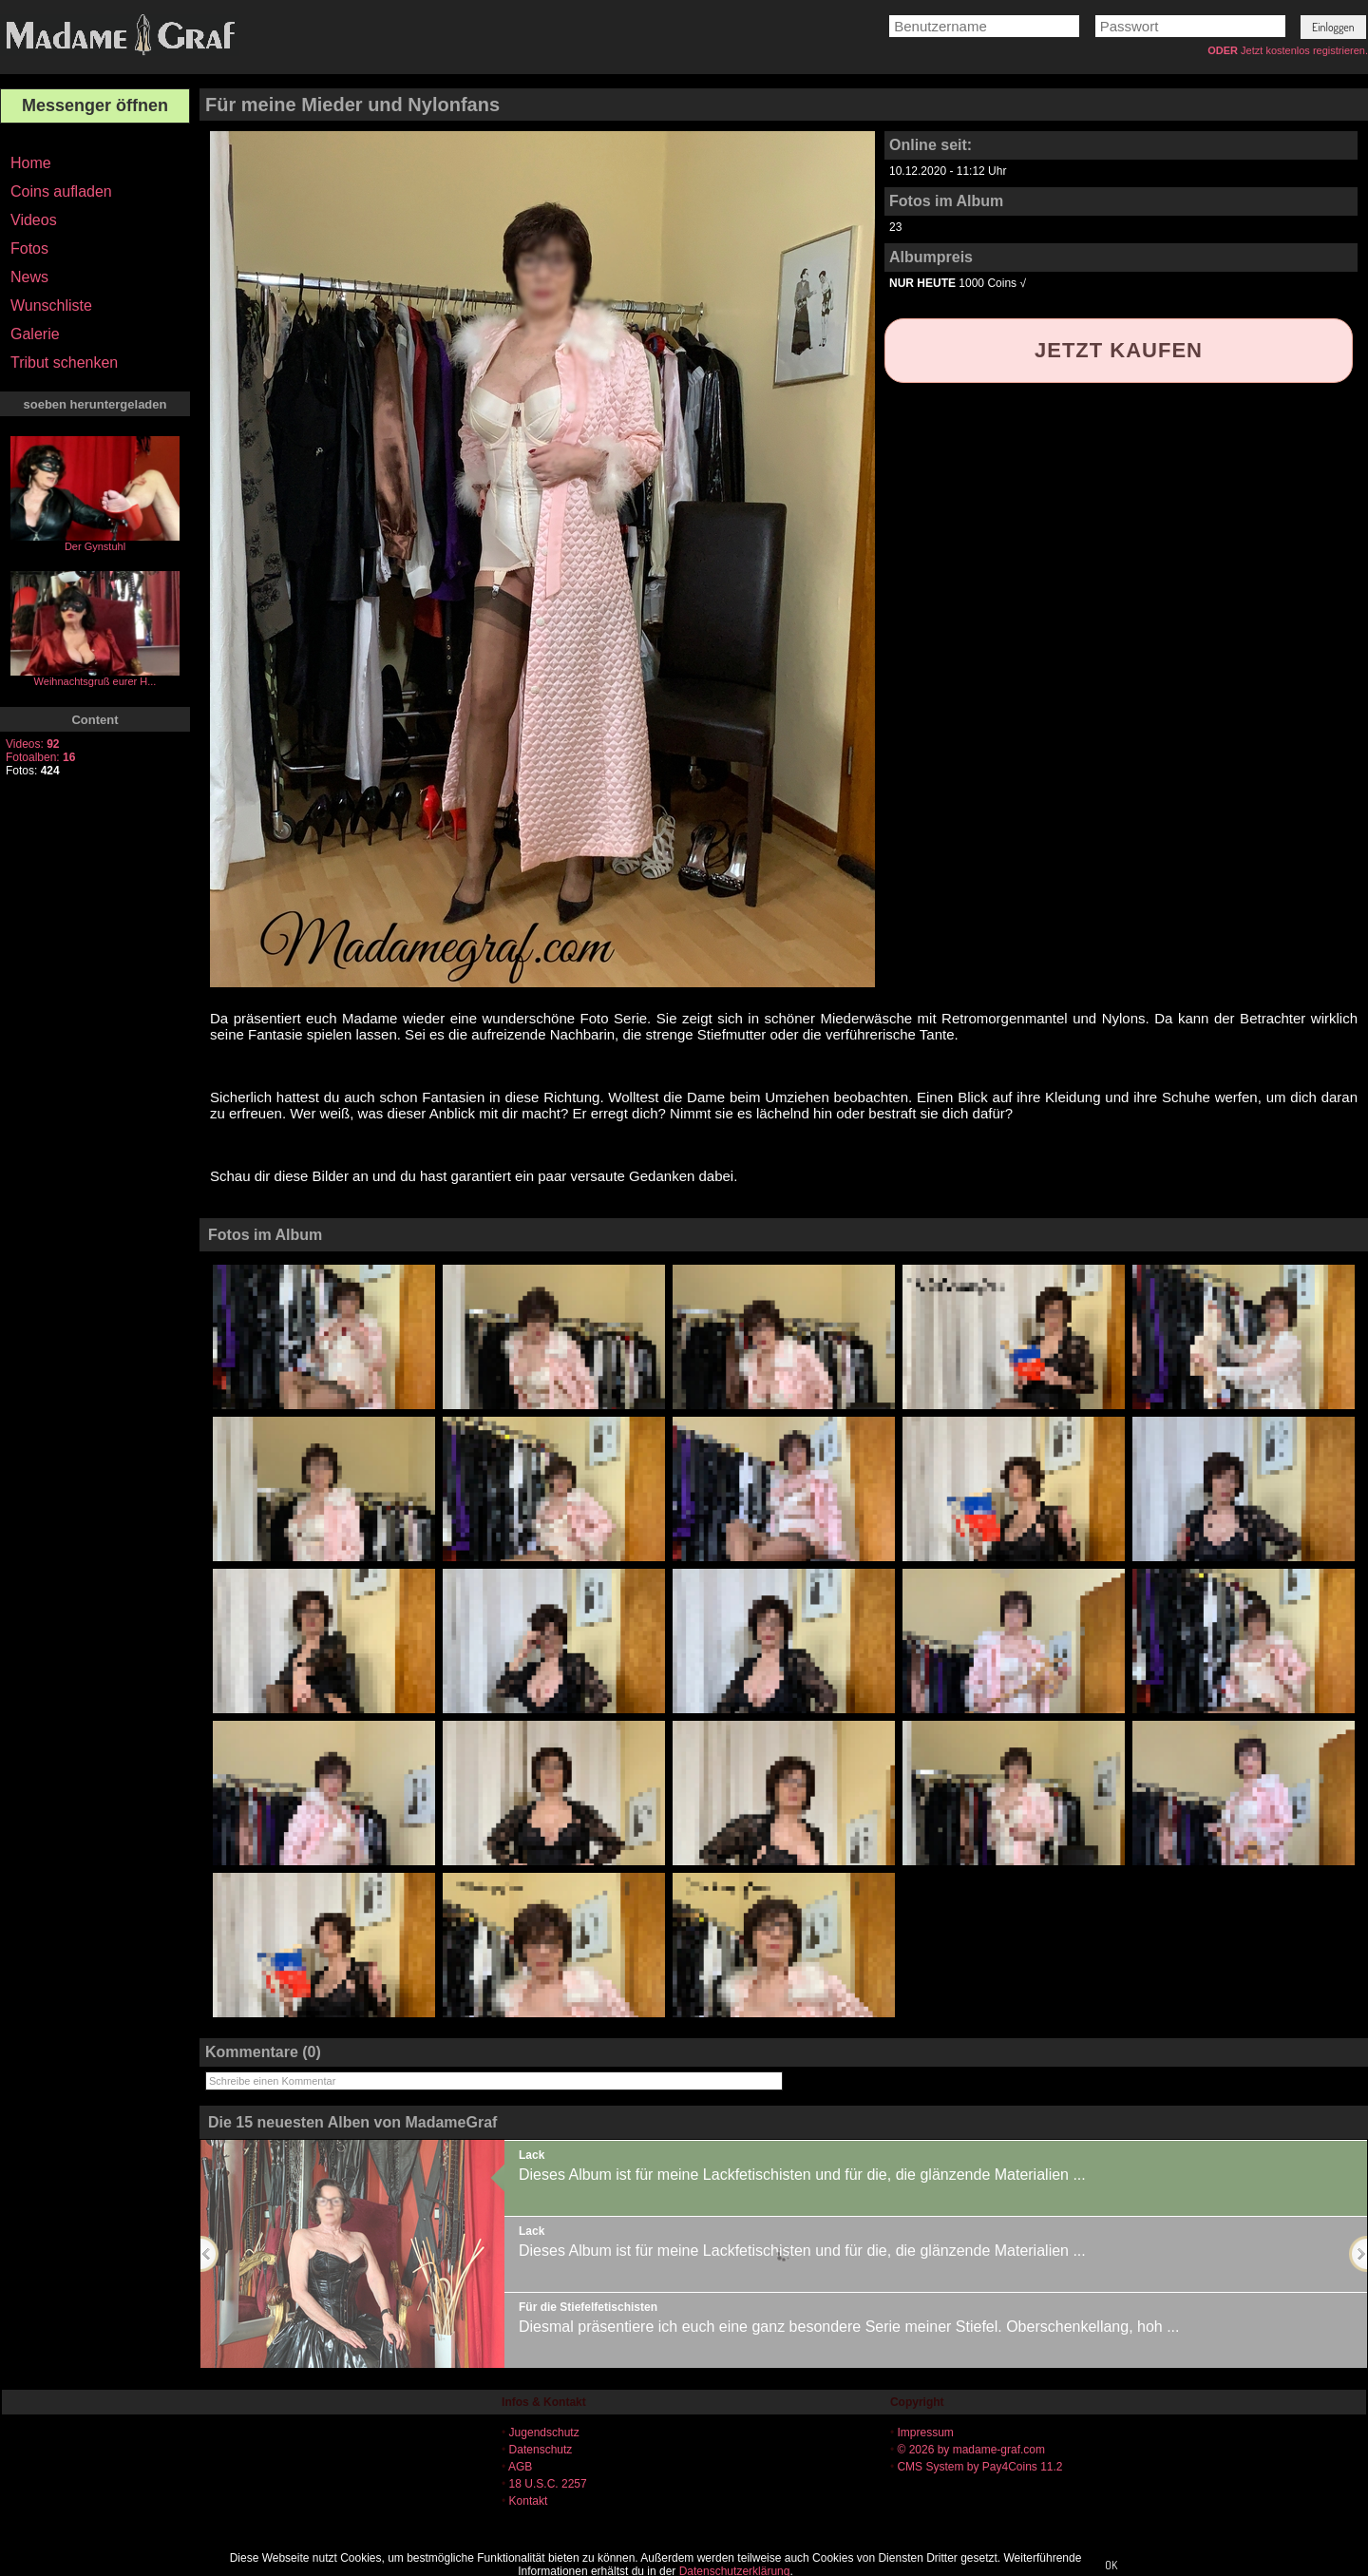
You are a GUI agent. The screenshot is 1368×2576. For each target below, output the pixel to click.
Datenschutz (541, 2449)
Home (30, 163)
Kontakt (528, 2501)
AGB (520, 2466)
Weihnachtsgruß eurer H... (95, 681)
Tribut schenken (64, 362)
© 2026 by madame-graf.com (971, 2449)
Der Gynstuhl (95, 546)
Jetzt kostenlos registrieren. (1304, 50)
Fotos (29, 248)
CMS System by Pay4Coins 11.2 (979, 2466)
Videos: (33, 744)
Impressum (925, 2432)
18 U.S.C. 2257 (548, 2483)
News (29, 277)
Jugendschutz (544, 2432)
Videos (33, 220)
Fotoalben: (40, 757)
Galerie (35, 334)
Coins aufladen (61, 191)
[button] (1333, 27)
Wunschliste (51, 305)
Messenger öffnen (95, 105)
